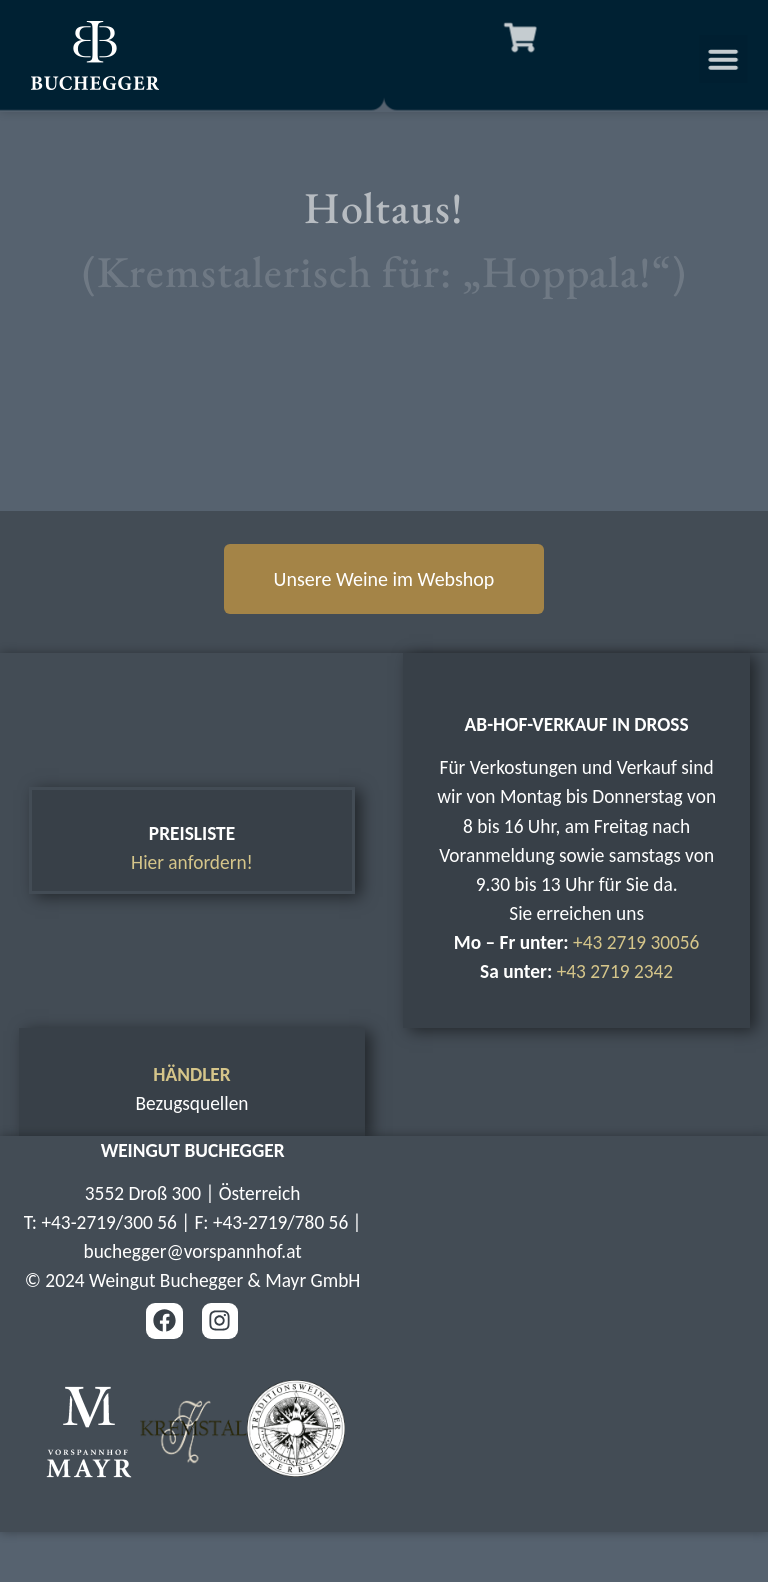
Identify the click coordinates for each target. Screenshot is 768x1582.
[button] (731, 59)
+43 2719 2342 (615, 971)
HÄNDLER (191, 1074)
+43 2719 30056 (636, 942)
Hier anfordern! (192, 862)
